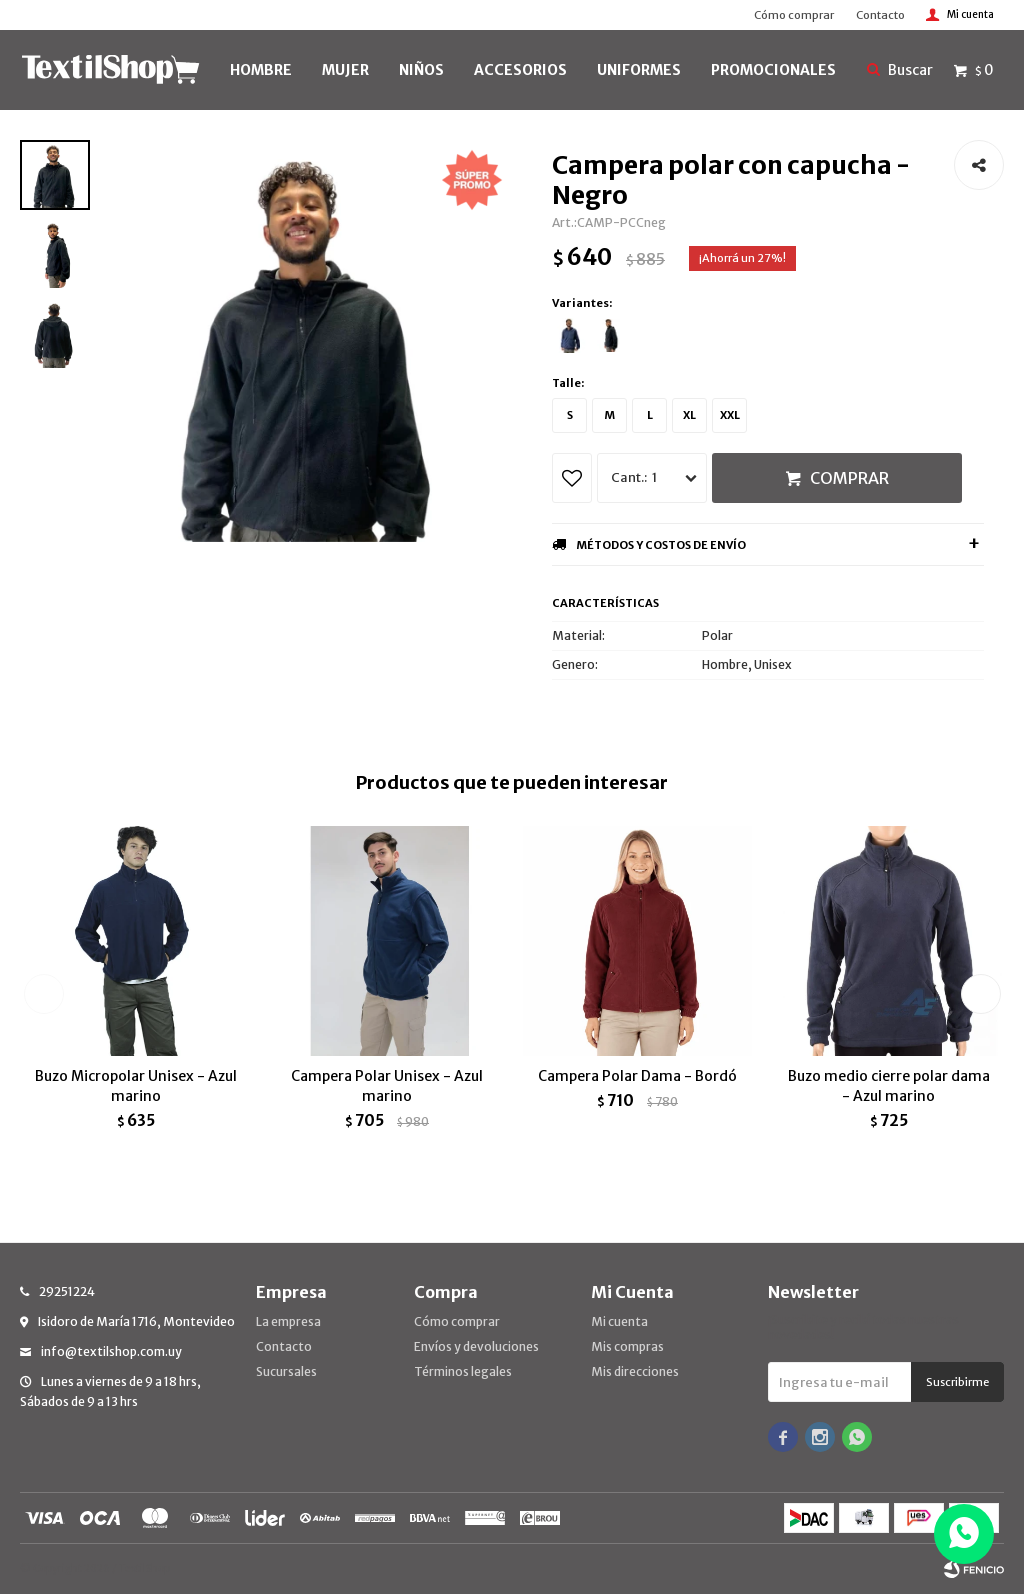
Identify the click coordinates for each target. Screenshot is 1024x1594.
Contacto (880, 15)
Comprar (849, 478)
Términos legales (463, 1371)
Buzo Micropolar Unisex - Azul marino (136, 1086)
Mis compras (627, 1346)
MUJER (345, 70)
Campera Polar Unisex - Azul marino (387, 1086)
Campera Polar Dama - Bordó (637, 1076)
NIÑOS (421, 70)
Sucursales (286, 1371)
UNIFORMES (639, 70)
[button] (980, 994)
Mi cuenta (619, 1321)
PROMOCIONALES (773, 70)
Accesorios (520, 70)
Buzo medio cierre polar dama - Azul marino (889, 1086)
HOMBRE (261, 70)
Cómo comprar (794, 15)
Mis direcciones (635, 1371)
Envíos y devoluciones (476, 1346)
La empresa (288, 1321)
